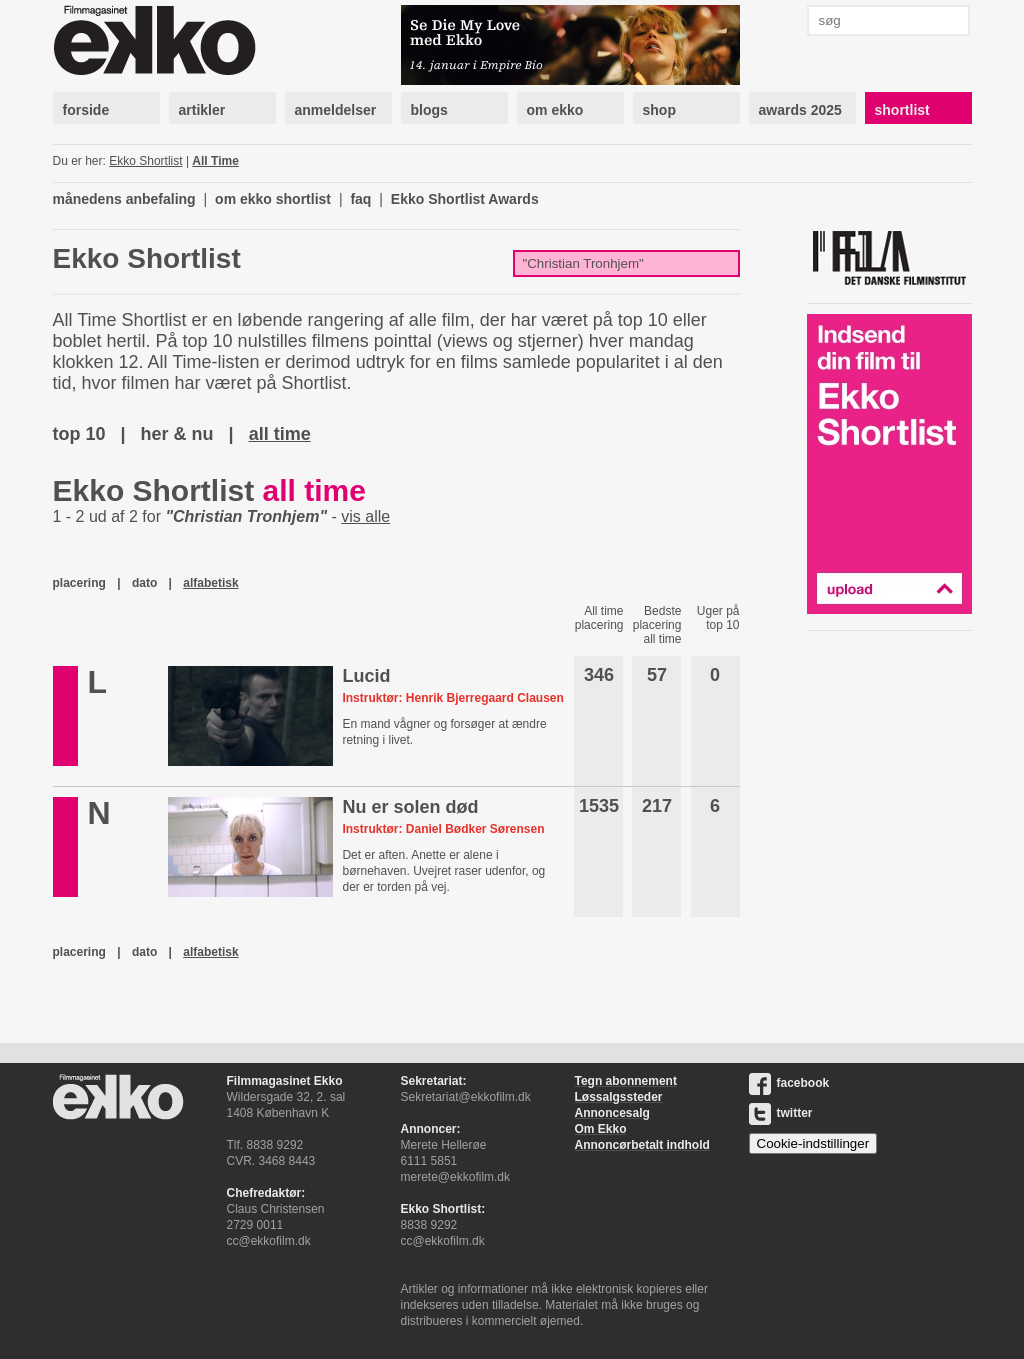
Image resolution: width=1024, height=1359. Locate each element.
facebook (789, 1083)
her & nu (177, 434)
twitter (781, 1113)
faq (360, 199)
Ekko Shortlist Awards (465, 199)
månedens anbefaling (124, 199)
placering (79, 583)
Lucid (366, 676)
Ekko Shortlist (145, 161)
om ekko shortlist (273, 199)
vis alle (365, 516)
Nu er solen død (410, 807)
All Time (215, 161)
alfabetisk (210, 583)
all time (280, 434)
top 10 (79, 434)
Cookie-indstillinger (813, 1143)
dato (144, 583)
